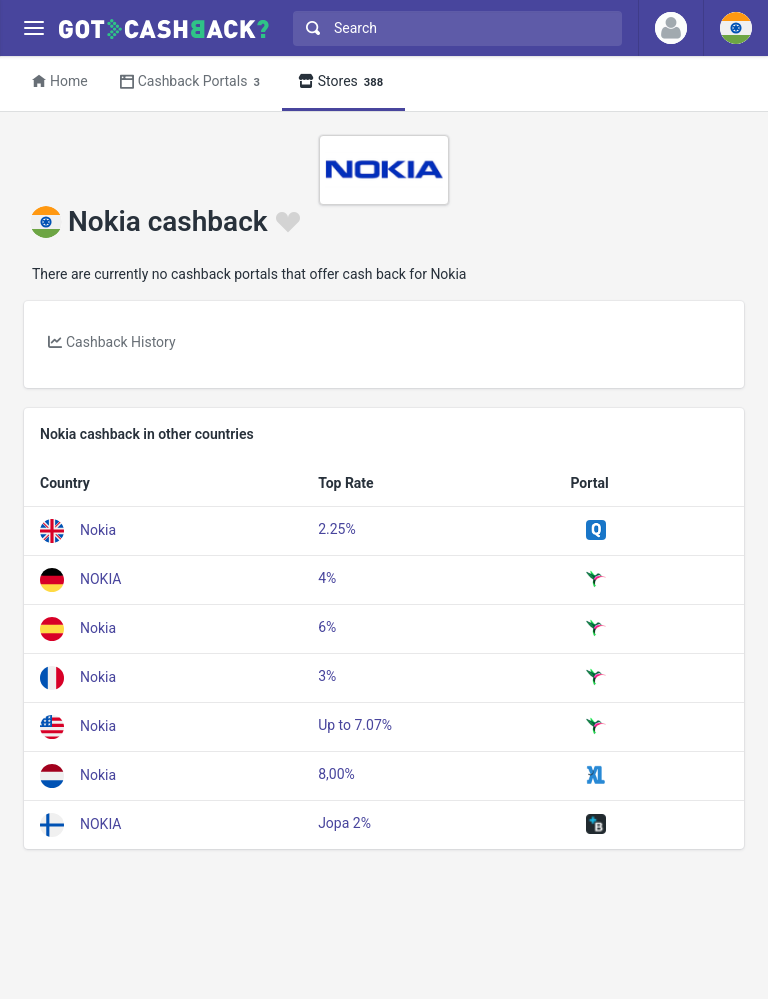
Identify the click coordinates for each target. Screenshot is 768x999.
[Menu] (33, 28)
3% (327, 676)
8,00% (336, 774)
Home (60, 81)
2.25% (337, 529)
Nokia (98, 529)
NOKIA (100, 578)
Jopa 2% (344, 823)
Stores (343, 82)
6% (327, 627)
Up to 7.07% (355, 725)
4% (327, 578)
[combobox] (453, 28)
